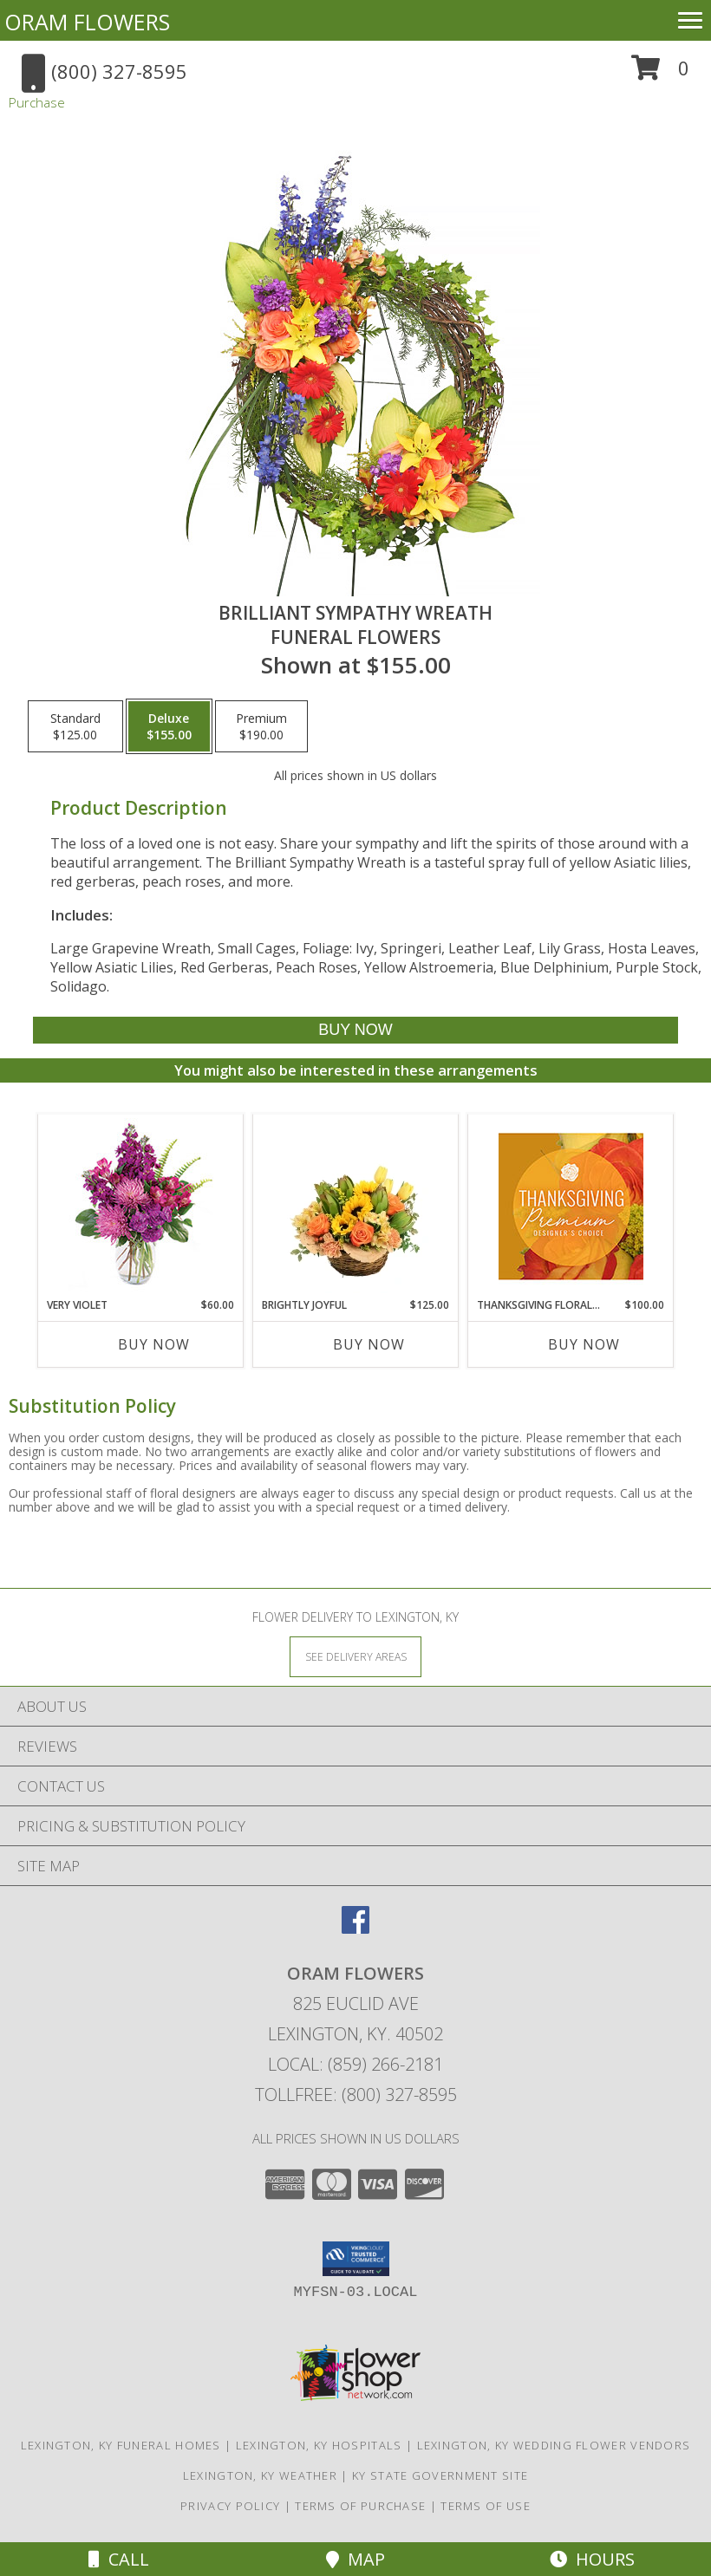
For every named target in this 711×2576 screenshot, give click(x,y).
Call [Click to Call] (118, 2559)
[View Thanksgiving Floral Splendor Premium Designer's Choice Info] (571, 1206)
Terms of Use (485, 2506)
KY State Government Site (440, 2475)
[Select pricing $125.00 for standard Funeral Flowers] (75, 726)
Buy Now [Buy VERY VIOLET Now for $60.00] (154, 1344)
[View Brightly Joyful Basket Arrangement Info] (356, 1205)
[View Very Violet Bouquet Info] (140, 1206)
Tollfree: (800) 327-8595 (356, 2094)
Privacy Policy (230, 2506)
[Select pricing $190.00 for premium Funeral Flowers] (261, 726)
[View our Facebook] (355, 1928)
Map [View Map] (355, 2559)
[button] (660, 74)
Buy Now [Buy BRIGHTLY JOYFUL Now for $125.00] (369, 1344)
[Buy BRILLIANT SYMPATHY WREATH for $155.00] (355, 1030)
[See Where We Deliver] (355, 1656)
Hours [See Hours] (592, 2559)
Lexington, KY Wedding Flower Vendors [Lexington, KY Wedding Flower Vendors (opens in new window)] (554, 2445)
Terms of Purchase (360, 2506)
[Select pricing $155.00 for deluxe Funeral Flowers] (169, 726)
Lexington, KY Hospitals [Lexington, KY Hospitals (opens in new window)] (319, 2445)
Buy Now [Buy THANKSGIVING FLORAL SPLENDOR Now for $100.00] (584, 1344)
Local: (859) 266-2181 (355, 2064)
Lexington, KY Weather (260, 2475)
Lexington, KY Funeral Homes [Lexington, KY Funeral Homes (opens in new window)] (121, 2445)
